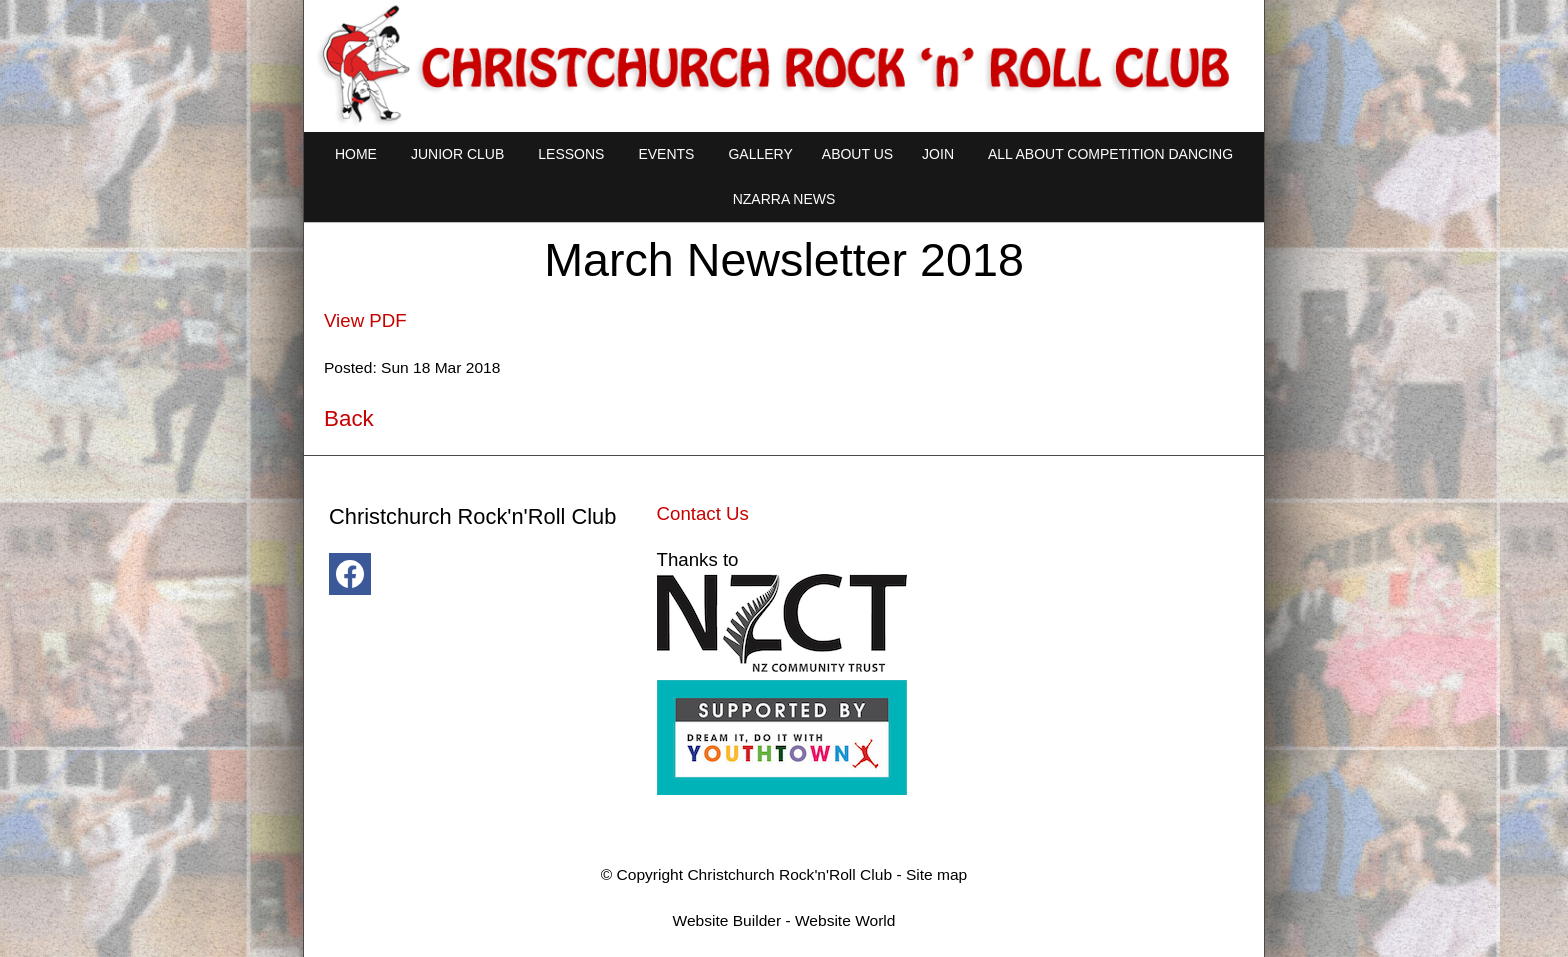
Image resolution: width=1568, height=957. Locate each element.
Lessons (571, 154)
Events (666, 154)
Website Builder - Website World (784, 920)
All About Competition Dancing (1110, 154)
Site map (936, 874)
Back (349, 418)
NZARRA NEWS (784, 199)
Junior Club (457, 154)
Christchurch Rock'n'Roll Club (789, 874)
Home (356, 154)
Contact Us (703, 513)
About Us (857, 154)
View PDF (365, 320)
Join (938, 154)
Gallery (760, 154)
